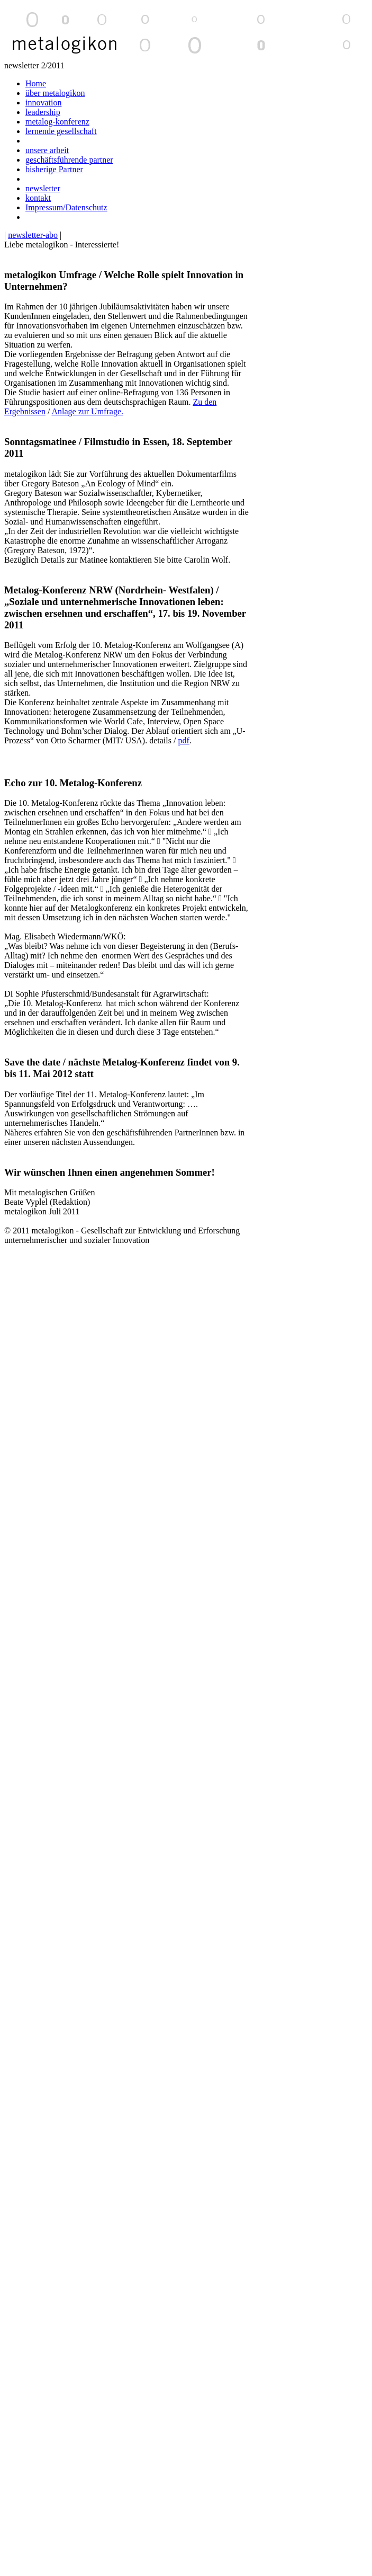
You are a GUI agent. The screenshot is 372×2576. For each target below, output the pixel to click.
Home (35, 83)
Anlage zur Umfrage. (87, 411)
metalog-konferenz (57, 121)
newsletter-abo (33, 234)
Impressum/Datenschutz (66, 207)
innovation (43, 102)
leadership (42, 112)
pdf (183, 740)
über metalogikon (55, 92)
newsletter (42, 188)
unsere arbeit (47, 150)
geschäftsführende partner (69, 159)
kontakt (38, 197)
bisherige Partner (54, 169)
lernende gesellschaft (61, 131)
